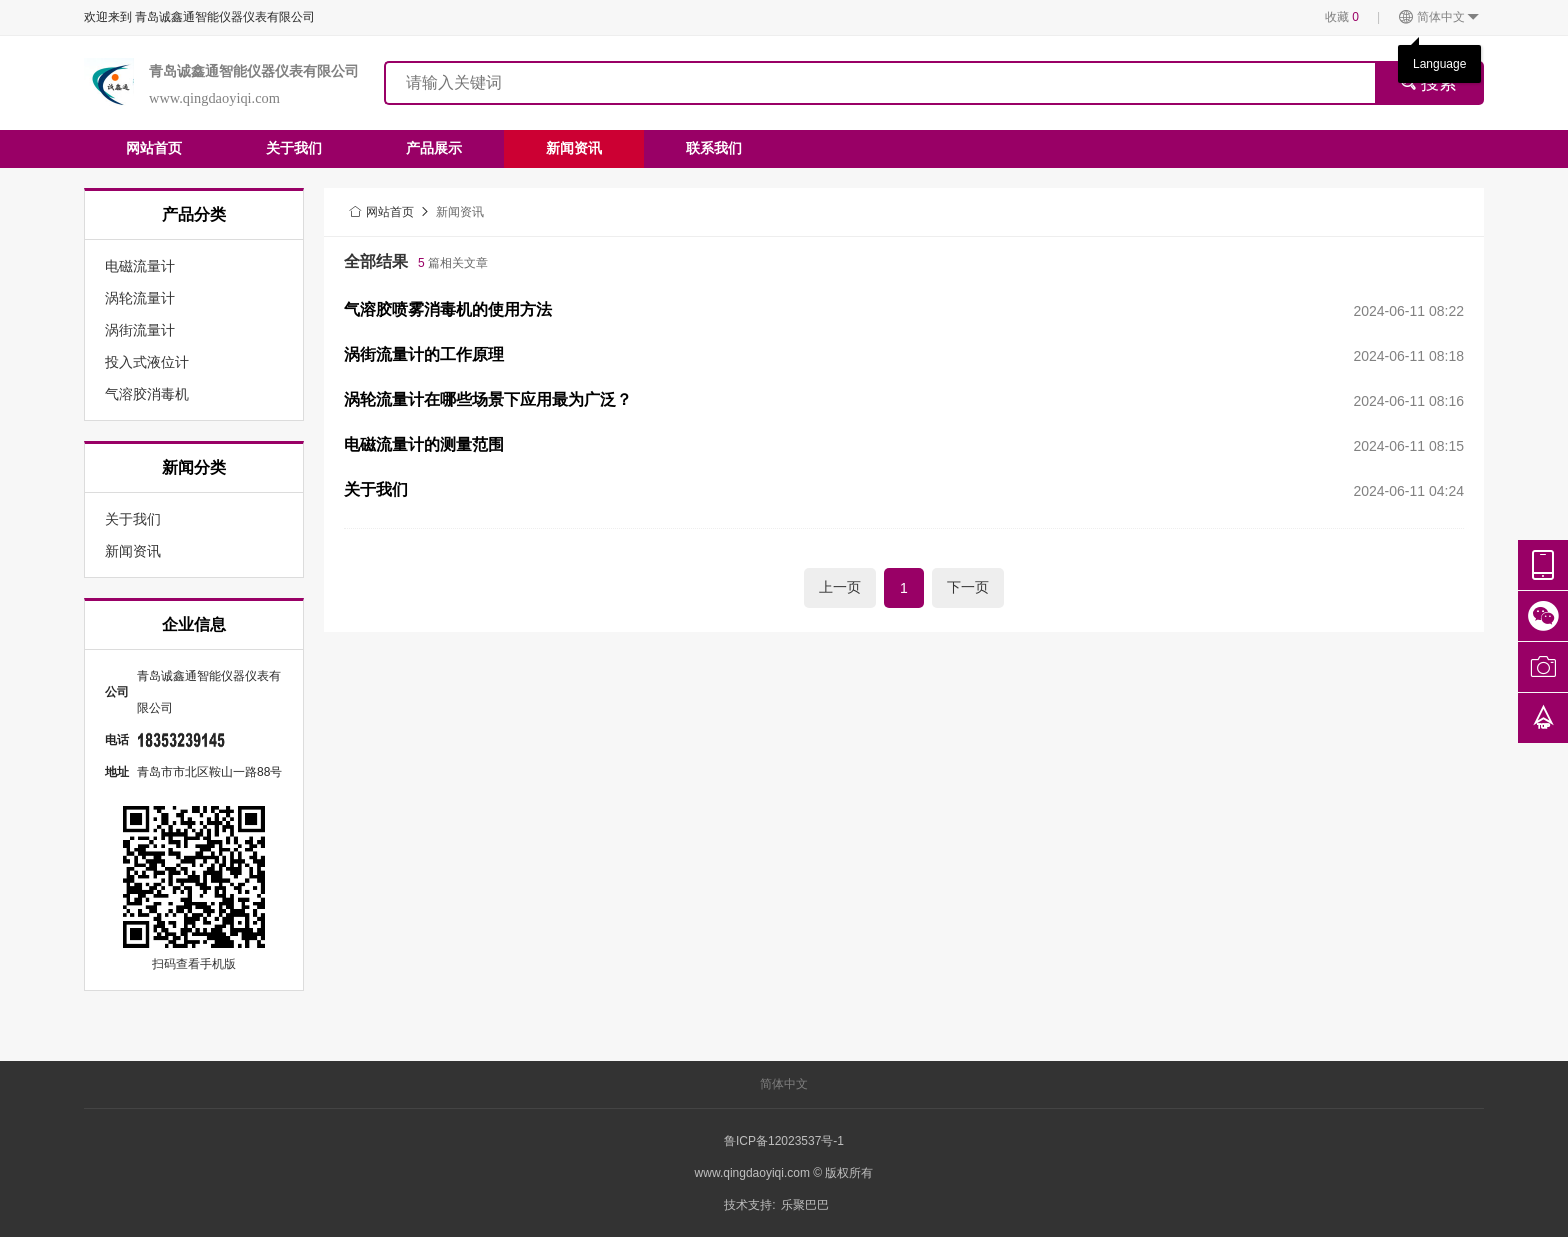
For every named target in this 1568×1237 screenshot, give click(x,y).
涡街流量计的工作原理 (424, 354)
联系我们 (714, 148)
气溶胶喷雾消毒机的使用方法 (448, 309)
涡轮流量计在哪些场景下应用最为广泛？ (488, 399)
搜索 (1428, 83)
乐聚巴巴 (805, 1205)
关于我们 (294, 148)
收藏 (1342, 17)
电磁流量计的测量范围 (424, 444)
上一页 (840, 587)
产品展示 (434, 148)
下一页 (968, 587)
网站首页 (154, 148)
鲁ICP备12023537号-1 (784, 1141)
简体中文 (1439, 17)
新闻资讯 (574, 148)
